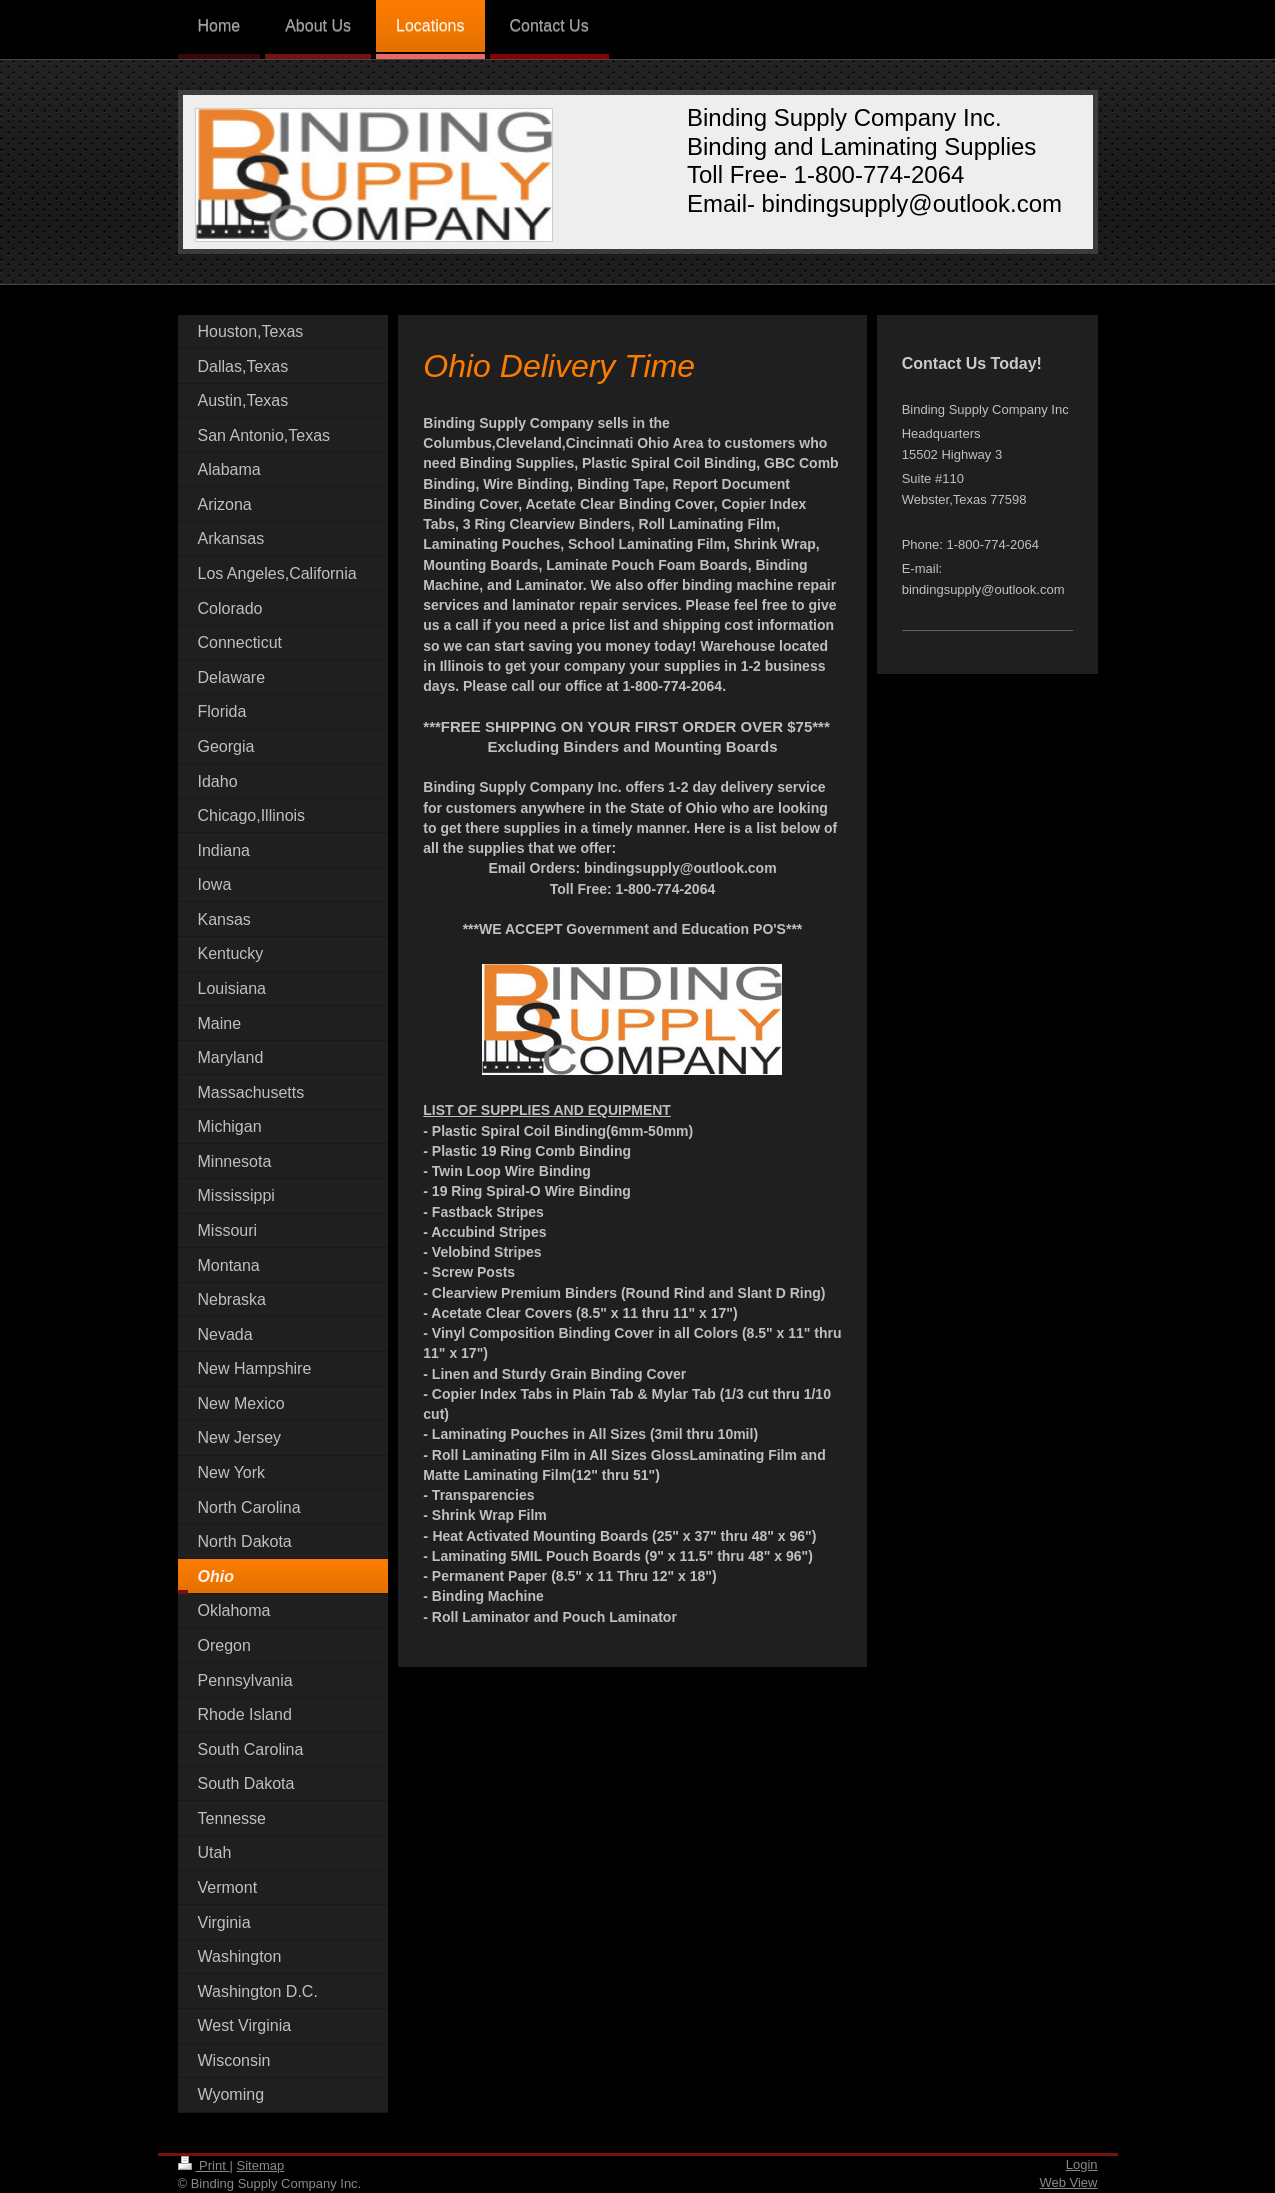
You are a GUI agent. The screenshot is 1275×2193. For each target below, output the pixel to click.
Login (1082, 2164)
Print (204, 2165)
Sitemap (260, 2165)
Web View (1068, 2182)
